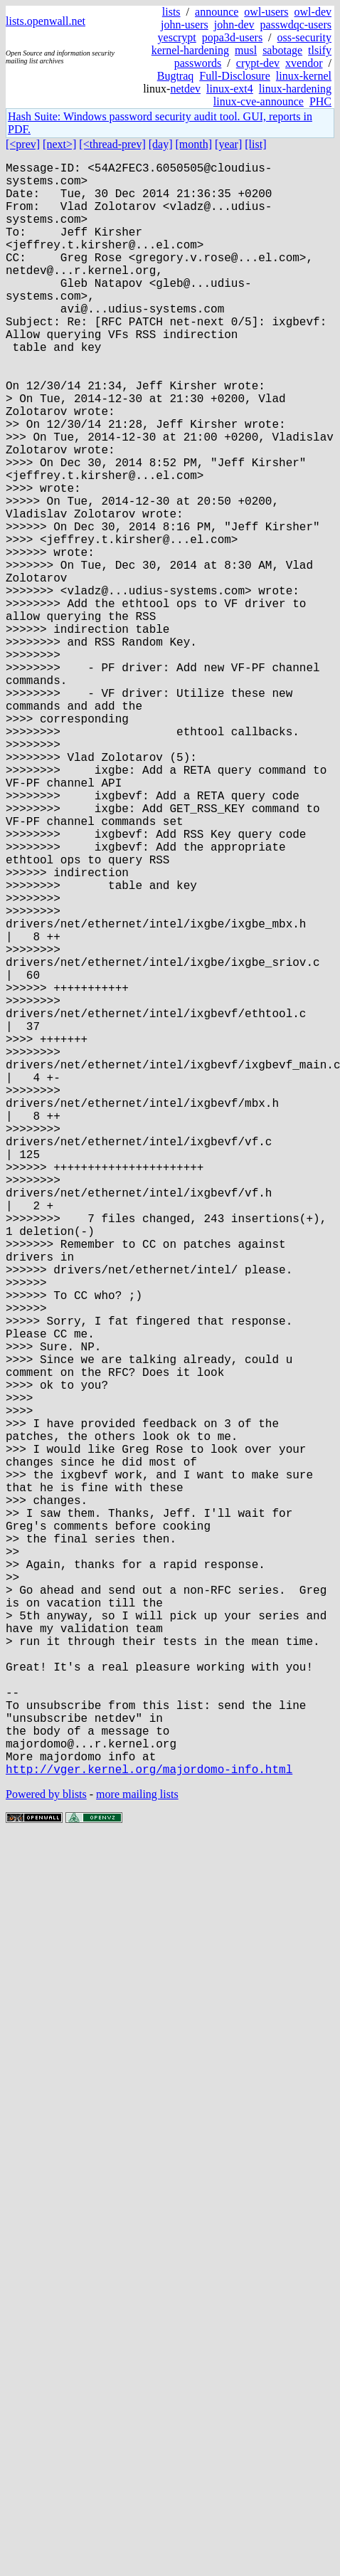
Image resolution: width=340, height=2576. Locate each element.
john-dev (234, 25)
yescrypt (177, 37)
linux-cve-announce (258, 101)
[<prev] (23, 144)
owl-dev (312, 12)
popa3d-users (232, 37)
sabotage (282, 50)
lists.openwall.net (45, 21)
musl (246, 50)
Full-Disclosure (234, 76)
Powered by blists (46, 2153)
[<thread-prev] (112, 144)
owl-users (266, 12)
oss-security (304, 37)
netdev (185, 89)
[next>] (59, 144)
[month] (194, 144)
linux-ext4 (229, 89)
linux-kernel (303, 76)
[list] (255, 144)
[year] (228, 144)
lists (171, 12)
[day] (161, 144)
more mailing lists (137, 2153)
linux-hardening (295, 89)
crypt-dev (258, 63)
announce (216, 12)
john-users (184, 25)
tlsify (319, 50)
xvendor (303, 63)
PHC (320, 101)
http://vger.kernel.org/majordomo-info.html (149, 2127)
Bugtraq (175, 76)
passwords (198, 63)
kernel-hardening (190, 50)
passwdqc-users (295, 25)
